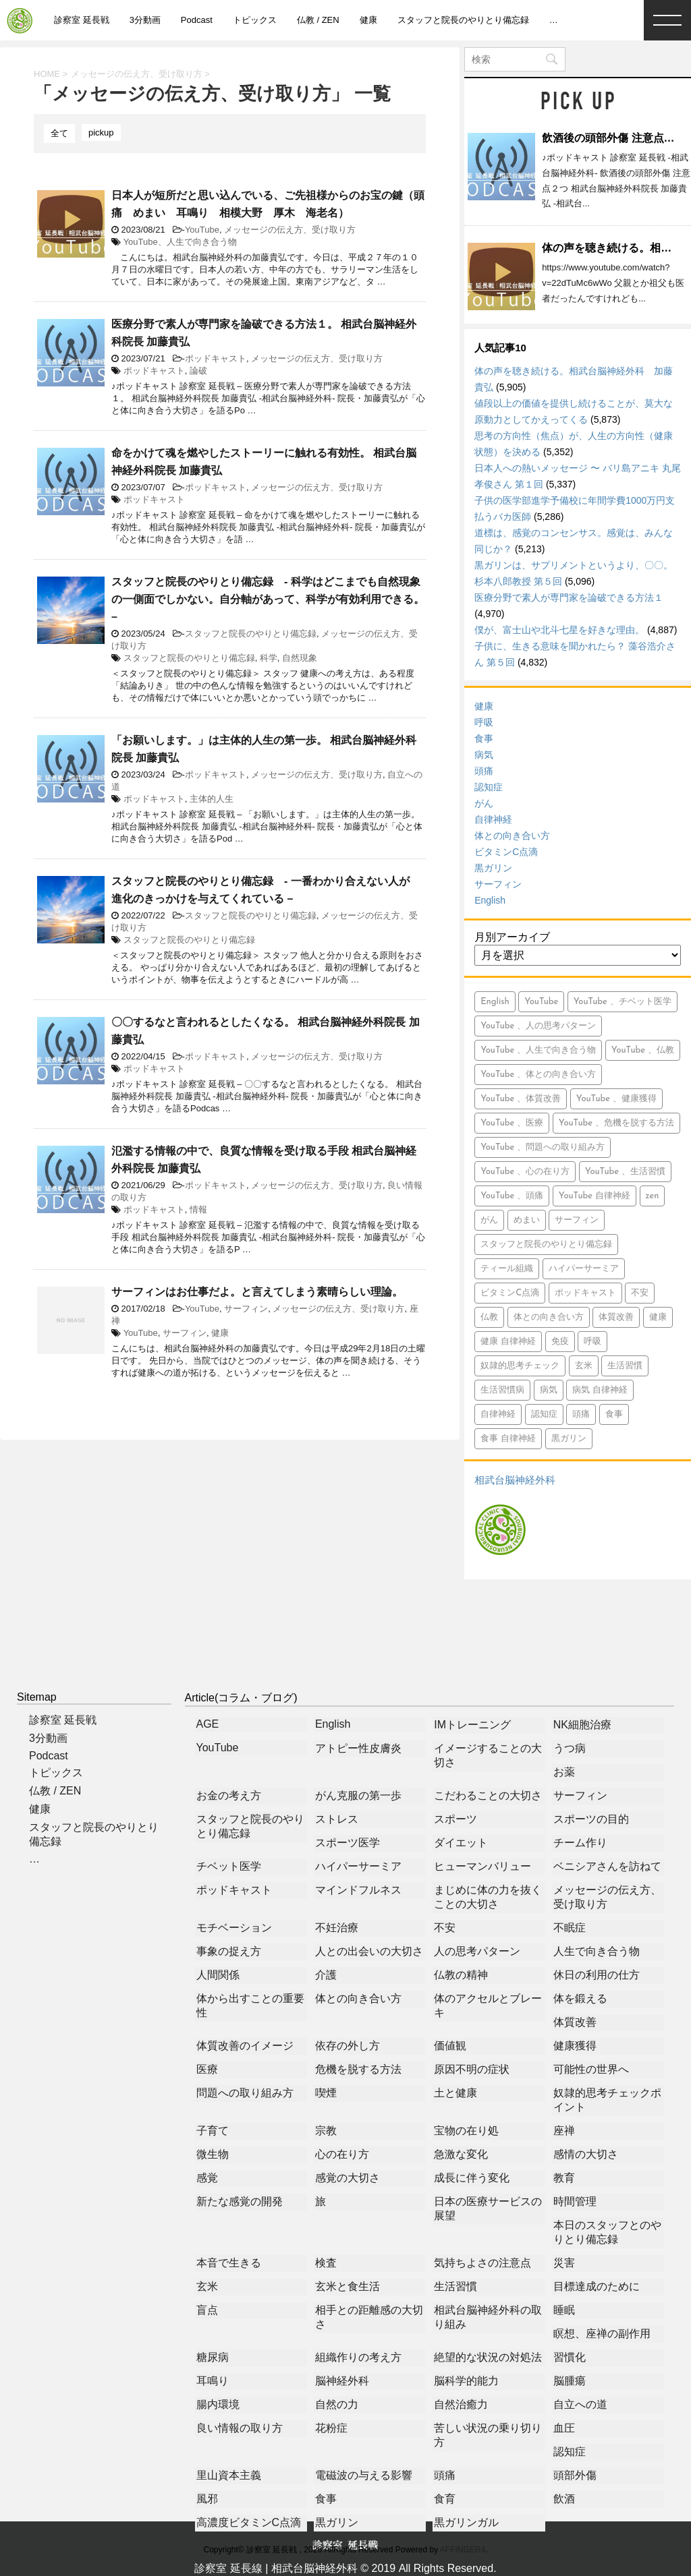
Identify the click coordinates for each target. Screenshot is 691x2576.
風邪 (207, 2499)
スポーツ (455, 1819)
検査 (326, 2262)
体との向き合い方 (512, 835)
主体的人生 (211, 799)
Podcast (197, 20)
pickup (101, 132)
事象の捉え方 (228, 1951)
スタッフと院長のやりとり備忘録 (463, 20)
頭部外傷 (575, 2475)
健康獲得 (575, 2045)
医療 (207, 2069)
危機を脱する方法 (358, 2069)
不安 (444, 1927)
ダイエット (461, 1842)
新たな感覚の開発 (239, 2201)
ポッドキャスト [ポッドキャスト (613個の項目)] (585, 1293)
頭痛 (483, 770)
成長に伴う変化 (471, 2178)
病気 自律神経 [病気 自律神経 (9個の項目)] (600, 1390)
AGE (207, 1724)
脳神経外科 (342, 2381)
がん (483, 803)
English (489, 900)
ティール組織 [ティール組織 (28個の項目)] (506, 1268)
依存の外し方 (347, 2045)
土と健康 (455, 2093)
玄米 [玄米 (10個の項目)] (583, 1366)
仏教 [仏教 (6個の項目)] (489, 1317)
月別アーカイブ (512, 937)
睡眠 (564, 2310)
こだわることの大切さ (488, 1795)
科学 (268, 658)
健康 (368, 20)
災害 (564, 2262)
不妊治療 (336, 1927)
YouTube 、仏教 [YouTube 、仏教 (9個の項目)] (642, 1050)
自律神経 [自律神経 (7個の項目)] (498, 1414)
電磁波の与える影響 (363, 2475)
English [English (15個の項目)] (494, 1001)
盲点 (207, 2310)
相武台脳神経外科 (514, 1480)
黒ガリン (493, 867)
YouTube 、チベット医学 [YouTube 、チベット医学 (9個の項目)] (622, 1001)
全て (59, 133)
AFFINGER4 (462, 2549)
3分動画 (145, 20)
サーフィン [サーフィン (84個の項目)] (577, 1220)
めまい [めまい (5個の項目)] (527, 1220)
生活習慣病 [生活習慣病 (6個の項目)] (502, 1390)
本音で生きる (228, 2262)
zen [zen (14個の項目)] (652, 1196)
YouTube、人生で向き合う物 (180, 242)
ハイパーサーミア (358, 1866)
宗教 (326, 2130)
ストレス (336, 1819)
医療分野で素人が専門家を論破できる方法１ (568, 597)
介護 (326, 1975)
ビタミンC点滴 (506, 851)
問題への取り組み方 (245, 2093)
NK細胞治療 (582, 1724)
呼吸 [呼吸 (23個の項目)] (592, 1341)
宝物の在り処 (466, 2130)
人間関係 (218, 1975)
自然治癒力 (461, 2404)
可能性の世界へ (591, 2069)
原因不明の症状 (471, 2069)
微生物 (212, 2154)
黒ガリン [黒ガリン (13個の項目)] (568, 1438)
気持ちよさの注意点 (482, 2262)
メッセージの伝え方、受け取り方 (290, 230)
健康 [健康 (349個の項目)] (658, 1317)
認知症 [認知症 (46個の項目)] (544, 1414)
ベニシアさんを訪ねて (607, 1866)
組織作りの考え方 (358, 2357)
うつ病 (569, 1748)
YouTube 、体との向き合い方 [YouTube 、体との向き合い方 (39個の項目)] (538, 1074)
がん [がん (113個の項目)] (489, 1220)
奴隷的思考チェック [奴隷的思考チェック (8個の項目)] (519, 1366)
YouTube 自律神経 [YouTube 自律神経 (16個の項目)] (594, 1196)
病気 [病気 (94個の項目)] (548, 1390)
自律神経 (493, 819)
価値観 (450, 2045)
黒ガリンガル (466, 2522)
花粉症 (331, 2428)
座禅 (564, 2130)
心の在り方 (342, 2154)
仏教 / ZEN (318, 20)
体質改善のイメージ (245, 2045)
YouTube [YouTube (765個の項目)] (541, 1001)
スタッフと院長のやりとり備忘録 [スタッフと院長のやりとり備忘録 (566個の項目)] (546, 1244)
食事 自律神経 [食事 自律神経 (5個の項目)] (508, 1438)
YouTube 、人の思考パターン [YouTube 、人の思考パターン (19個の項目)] (538, 1026)
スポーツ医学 (347, 1842)
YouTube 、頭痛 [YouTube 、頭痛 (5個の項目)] (511, 1196)
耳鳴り (212, 2381)
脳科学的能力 (466, 2381)
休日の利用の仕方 (596, 1975)
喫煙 (326, 2093)
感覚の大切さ (347, 2178)
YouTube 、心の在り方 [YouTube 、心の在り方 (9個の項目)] (525, 1171)
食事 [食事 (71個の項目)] (614, 1414)
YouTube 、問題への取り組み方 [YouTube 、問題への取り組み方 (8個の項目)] (542, 1147)
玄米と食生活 (347, 2286)
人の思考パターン (477, 1951)
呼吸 (483, 722)
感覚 (207, 2178)
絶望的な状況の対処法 (488, 2357)
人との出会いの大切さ (369, 1951)
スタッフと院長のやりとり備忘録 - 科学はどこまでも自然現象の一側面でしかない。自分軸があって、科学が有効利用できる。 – (267, 599)
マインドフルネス (358, 1890)
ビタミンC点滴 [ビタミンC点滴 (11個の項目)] (509, 1293)
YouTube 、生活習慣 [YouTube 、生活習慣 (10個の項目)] (625, 1171)
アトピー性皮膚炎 (358, 1748)
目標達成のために (596, 2286)
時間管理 (575, 2201)
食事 (483, 738)
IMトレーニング (472, 1724)
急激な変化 (461, 2154)
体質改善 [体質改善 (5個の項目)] (616, 1317)
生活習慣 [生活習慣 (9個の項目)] (624, 1366)
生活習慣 (455, 2286)
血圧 (564, 2428)
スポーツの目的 (591, 1819)
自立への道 (580, 2404)
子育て (212, 2130)
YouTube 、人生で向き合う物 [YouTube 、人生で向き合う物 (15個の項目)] (538, 1050)
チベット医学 (228, 1866)
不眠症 (569, 1927)
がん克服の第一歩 (358, 1795)
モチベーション (234, 1927)
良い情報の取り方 (239, 2428)
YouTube (202, 230)
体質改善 (575, 2022)
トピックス (255, 20)
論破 (198, 370)
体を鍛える (580, 1998)
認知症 (488, 787)
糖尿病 (212, 2357)
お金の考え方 (228, 1795)
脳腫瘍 (569, 2381)
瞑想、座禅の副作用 (602, 2333)
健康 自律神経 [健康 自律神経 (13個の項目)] (508, 1341)
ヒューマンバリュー (482, 1866)
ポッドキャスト (215, 358)
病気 (483, 754)
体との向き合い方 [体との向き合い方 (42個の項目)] (549, 1317)
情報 (198, 1209)
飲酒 (564, 2499)
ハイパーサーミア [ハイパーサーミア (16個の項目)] (584, 1268)
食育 (444, 2499)
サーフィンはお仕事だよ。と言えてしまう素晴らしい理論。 (257, 1291)
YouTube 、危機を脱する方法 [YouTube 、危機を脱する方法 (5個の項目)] (616, 1123)
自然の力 (336, 2404)
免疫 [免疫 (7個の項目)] (560, 1341)
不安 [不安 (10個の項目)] (639, 1293)
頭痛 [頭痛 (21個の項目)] (581, 1414)
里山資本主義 (228, 2475)
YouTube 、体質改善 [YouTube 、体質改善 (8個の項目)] (520, 1098)
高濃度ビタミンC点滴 (249, 2522)
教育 (564, 2178)
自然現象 (299, 658)
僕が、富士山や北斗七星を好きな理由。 (559, 629)
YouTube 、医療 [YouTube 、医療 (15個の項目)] (511, 1123)
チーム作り (580, 1842)
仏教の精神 (461, 1975)
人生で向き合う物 (596, 1951)
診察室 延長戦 (81, 20)
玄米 (207, 2286)
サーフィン (246, 1309)
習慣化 (569, 2357)
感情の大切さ (585, 2154)
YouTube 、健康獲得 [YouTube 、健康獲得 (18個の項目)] (616, 1098)
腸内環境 (218, 2404)
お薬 (564, 1772)
